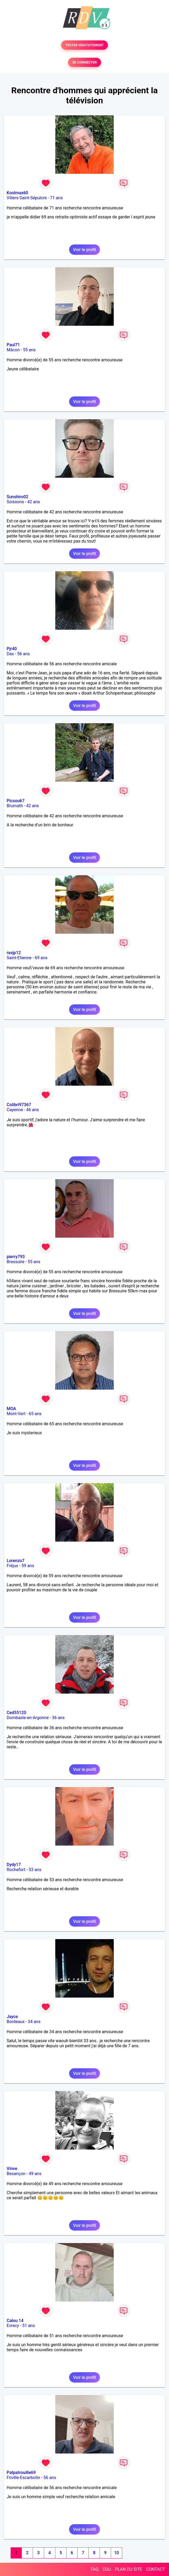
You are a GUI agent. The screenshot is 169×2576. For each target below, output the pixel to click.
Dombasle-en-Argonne (28, 1717)
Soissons (15, 501)
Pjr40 (12, 648)
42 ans (33, 501)
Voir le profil (84, 249)
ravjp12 (14, 952)
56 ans (23, 653)
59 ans (28, 1565)
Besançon (16, 2173)
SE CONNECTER (84, 62)
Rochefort (16, 1869)
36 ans (58, 1717)
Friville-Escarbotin (23, 2477)
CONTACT (155, 2569)
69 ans (41, 957)
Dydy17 (14, 1864)
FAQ (95, 2569)
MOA (11, 1408)
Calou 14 (15, 2320)
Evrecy (13, 2325)
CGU (107, 2569)
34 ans (34, 2021)
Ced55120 (16, 1712)
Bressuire (15, 1261)
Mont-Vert (16, 1413)
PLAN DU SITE (128, 2569)
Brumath (15, 805)
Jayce (12, 2016)
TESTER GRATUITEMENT (84, 45)
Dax (10, 653)
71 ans (56, 197)
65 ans (35, 1413)
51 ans (28, 2325)
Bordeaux (15, 2021)
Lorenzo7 (15, 1560)
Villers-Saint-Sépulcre (27, 197)
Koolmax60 (17, 192)
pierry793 (16, 1256)
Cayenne (15, 1109)
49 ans (35, 2173)
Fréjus (12, 1565)
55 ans (29, 349)
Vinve (12, 2168)
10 (116, 2552)
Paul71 (13, 344)
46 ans (32, 1109)
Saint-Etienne (19, 957)
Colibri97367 (19, 1104)
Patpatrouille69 (21, 2472)
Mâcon (13, 349)
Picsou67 (15, 800)
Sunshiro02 (17, 496)
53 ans (35, 1869)
